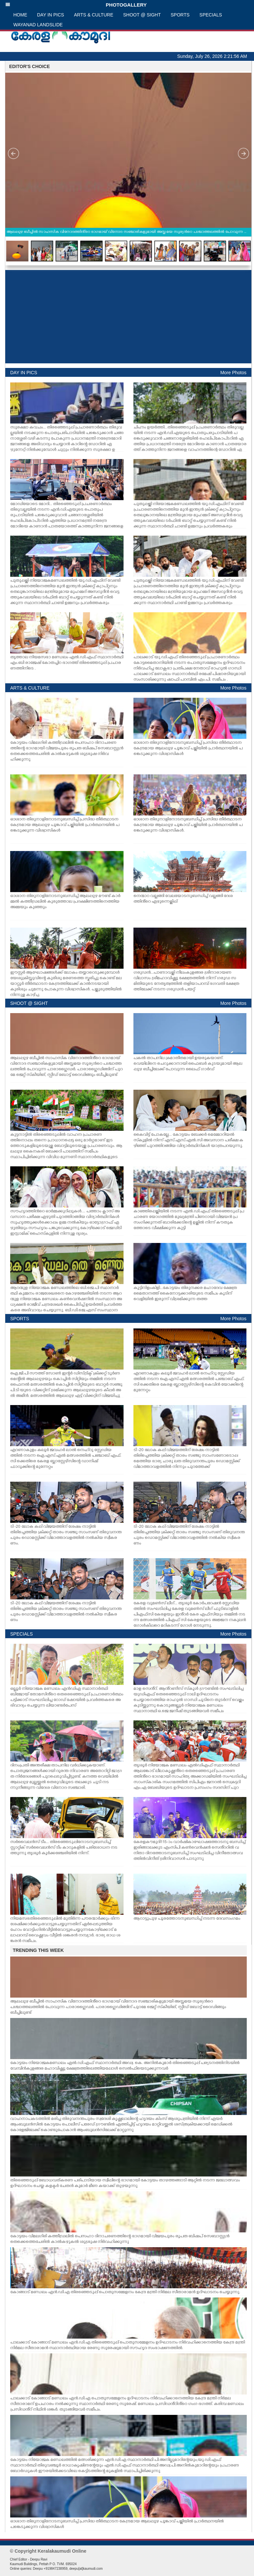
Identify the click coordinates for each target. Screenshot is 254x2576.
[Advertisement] (128, 317)
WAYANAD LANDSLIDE (38, 24)
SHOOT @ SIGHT (142, 14)
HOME (20, 14)
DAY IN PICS (50, 14)
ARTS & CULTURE (93, 14)
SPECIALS (210, 14)
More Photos (233, 372)
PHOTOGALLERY (76, 5)
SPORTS (180, 14)
